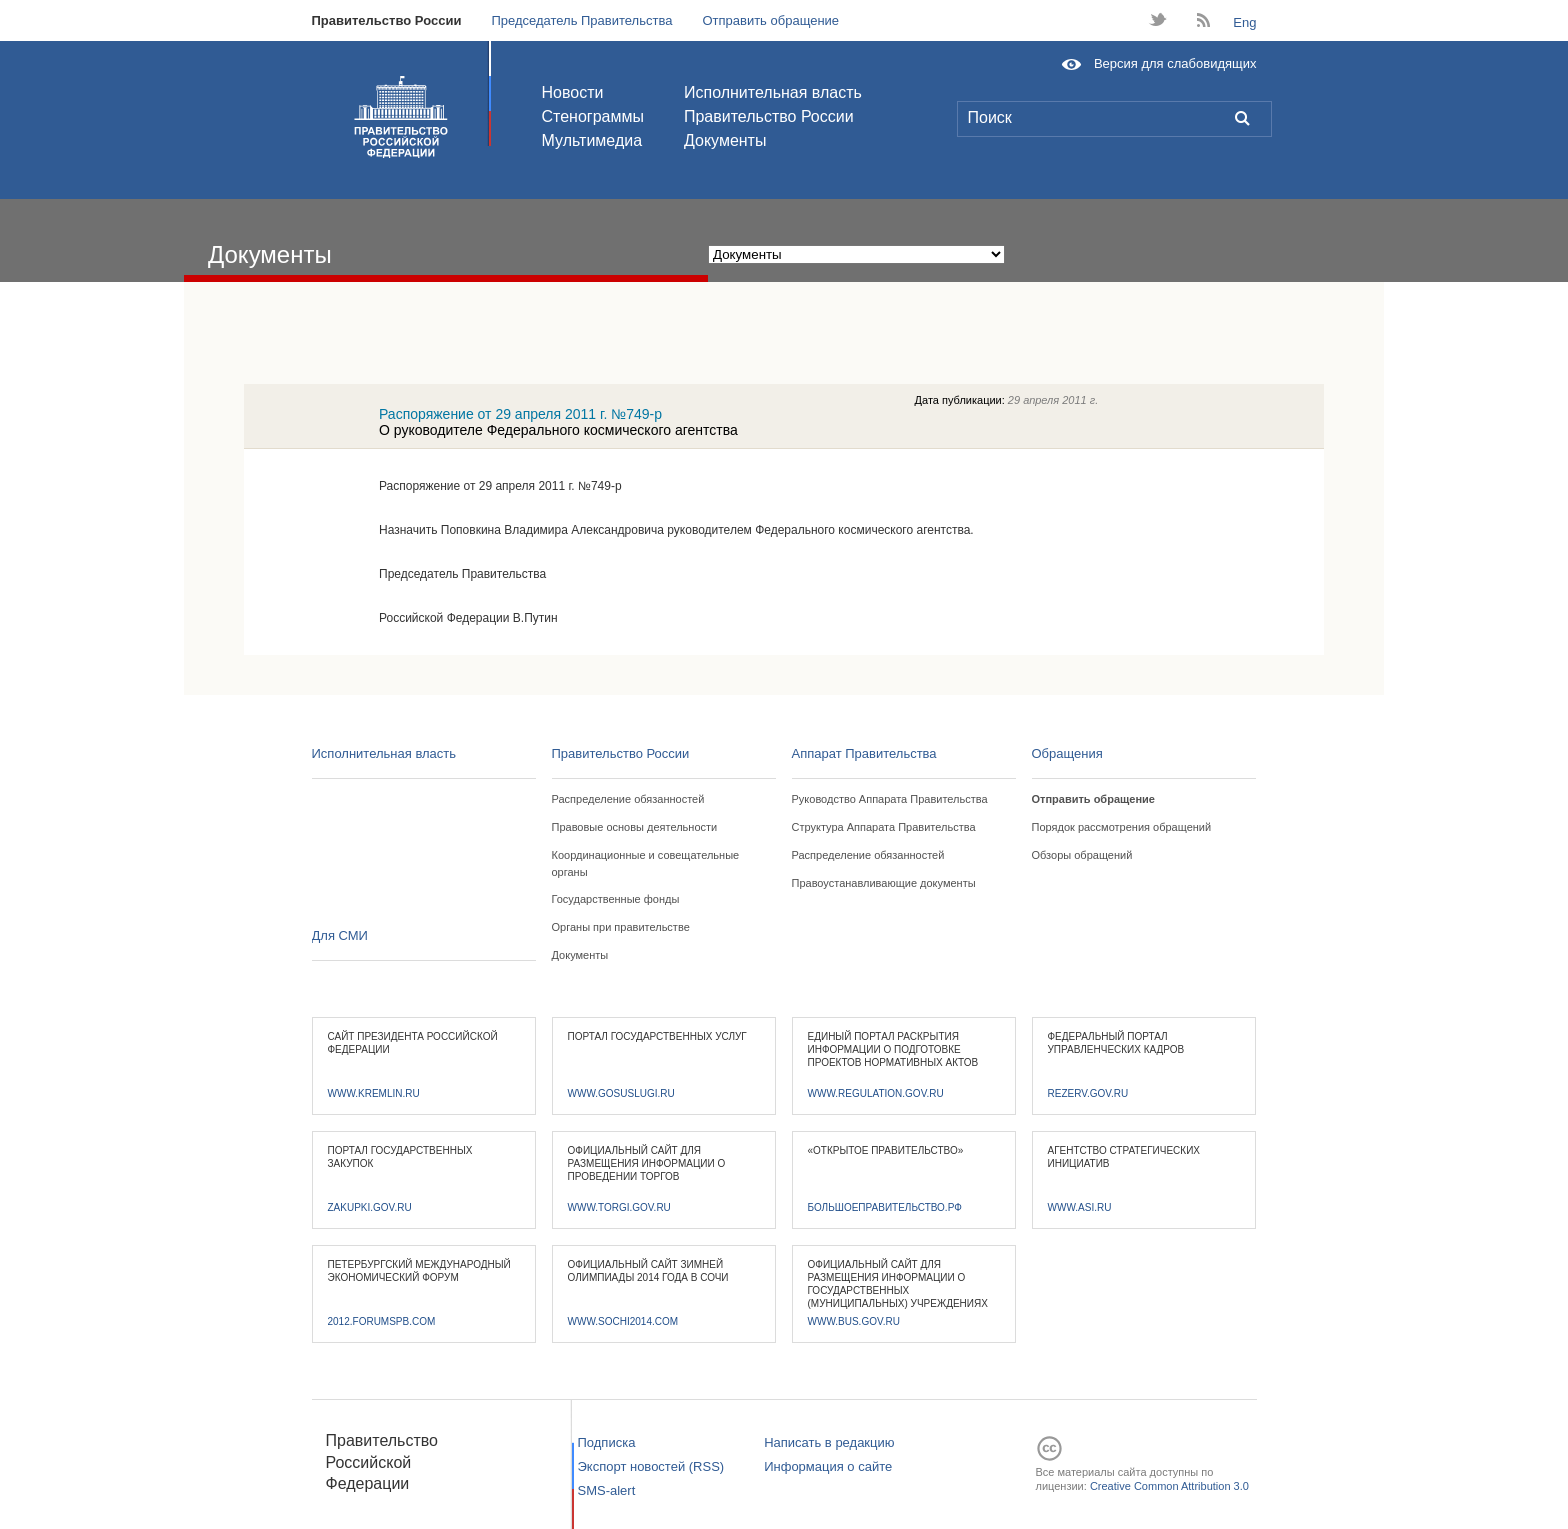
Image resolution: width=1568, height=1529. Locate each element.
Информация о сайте (828, 1466)
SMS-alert (607, 1490)
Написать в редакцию (829, 1442)
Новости (573, 92)
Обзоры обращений (1082, 855)
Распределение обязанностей (628, 799)
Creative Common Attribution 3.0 (1169, 1486)
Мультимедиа (592, 140)
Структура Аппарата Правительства (884, 827)
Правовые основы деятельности (635, 827)
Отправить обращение (770, 20)
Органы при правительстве (621, 927)
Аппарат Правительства (864, 753)
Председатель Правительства (581, 20)
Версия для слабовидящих (1175, 63)
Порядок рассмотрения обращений (1122, 827)
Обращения (1067, 753)
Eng (1244, 22)
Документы (725, 140)
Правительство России (387, 20)
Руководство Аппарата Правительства (890, 799)
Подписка (607, 1442)
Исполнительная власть (773, 92)
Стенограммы (593, 116)
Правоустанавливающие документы (884, 883)
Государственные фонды (616, 899)
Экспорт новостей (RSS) (651, 1466)
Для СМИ (340, 935)
